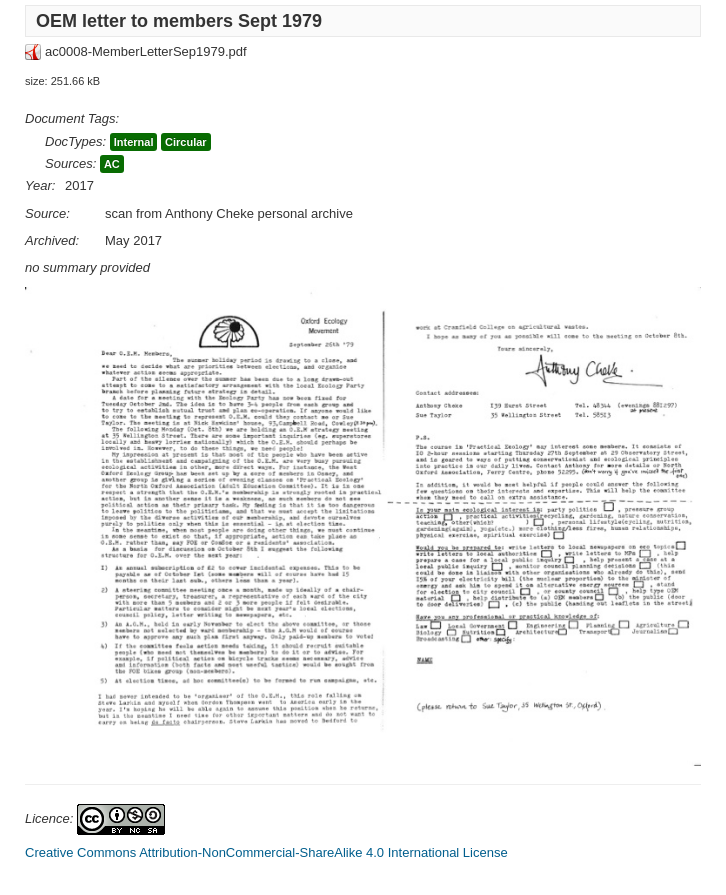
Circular (186, 142)
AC (112, 164)
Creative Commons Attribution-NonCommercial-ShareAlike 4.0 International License (266, 852)
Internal (134, 142)
